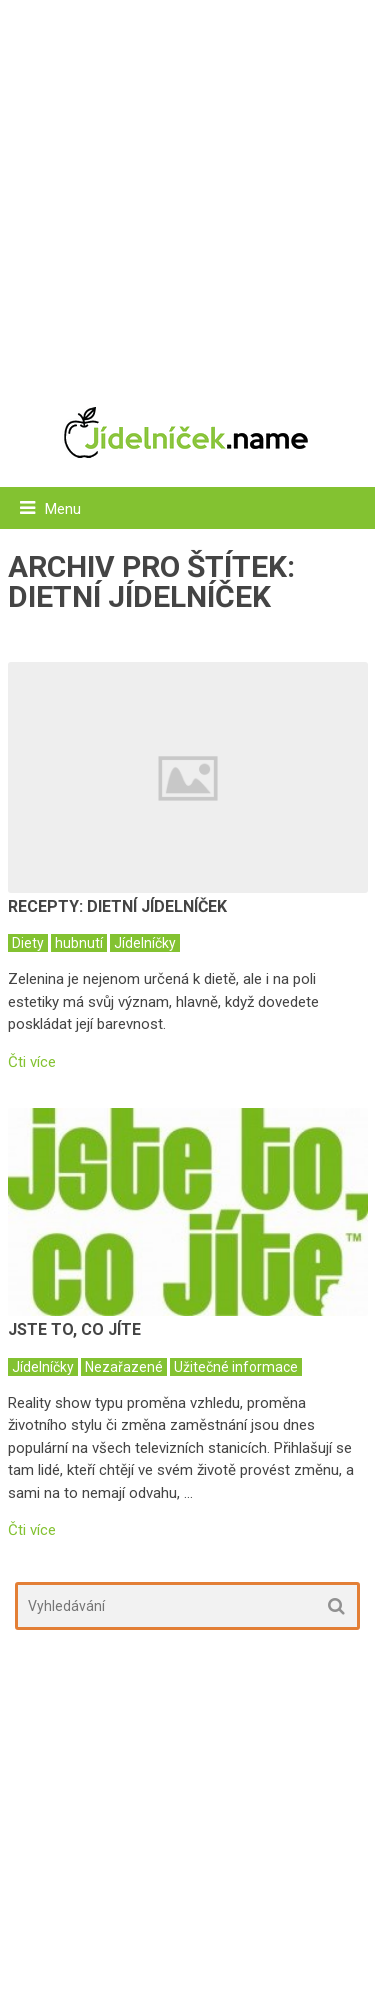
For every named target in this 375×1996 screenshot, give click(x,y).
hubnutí (79, 943)
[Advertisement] (187, 192)
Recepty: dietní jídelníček (117, 906)
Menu (63, 509)
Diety (28, 943)
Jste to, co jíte (74, 1329)
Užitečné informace (236, 1367)
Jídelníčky (145, 943)
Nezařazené (124, 1367)
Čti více (32, 1062)
